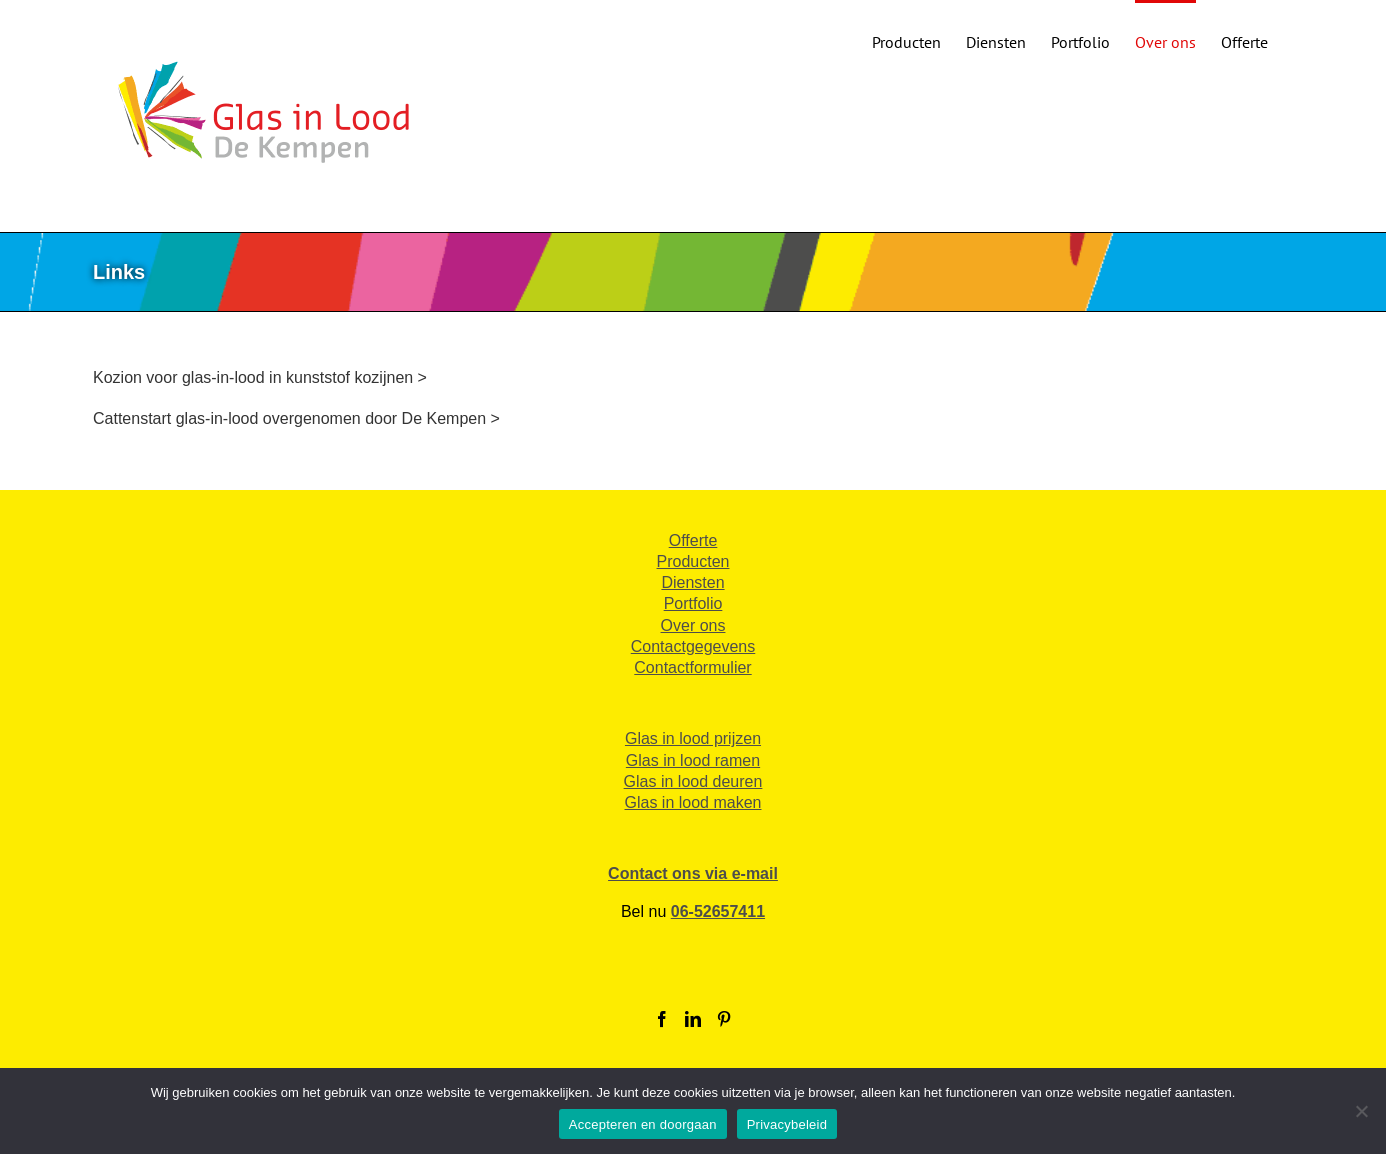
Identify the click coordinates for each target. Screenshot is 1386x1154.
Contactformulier (692, 667)
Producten (693, 561)
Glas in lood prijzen (693, 738)
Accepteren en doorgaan (643, 1124)
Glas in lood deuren (693, 781)
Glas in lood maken (693, 802)
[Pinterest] (724, 1019)
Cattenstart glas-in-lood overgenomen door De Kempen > (296, 418)
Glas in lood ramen (693, 760)
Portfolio (693, 603)
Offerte (693, 540)
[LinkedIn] (693, 1019)
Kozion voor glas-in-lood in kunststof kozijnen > (260, 377)
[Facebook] (662, 1019)
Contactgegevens (693, 646)
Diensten (692, 582)
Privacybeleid (787, 1124)
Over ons (693, 625)
